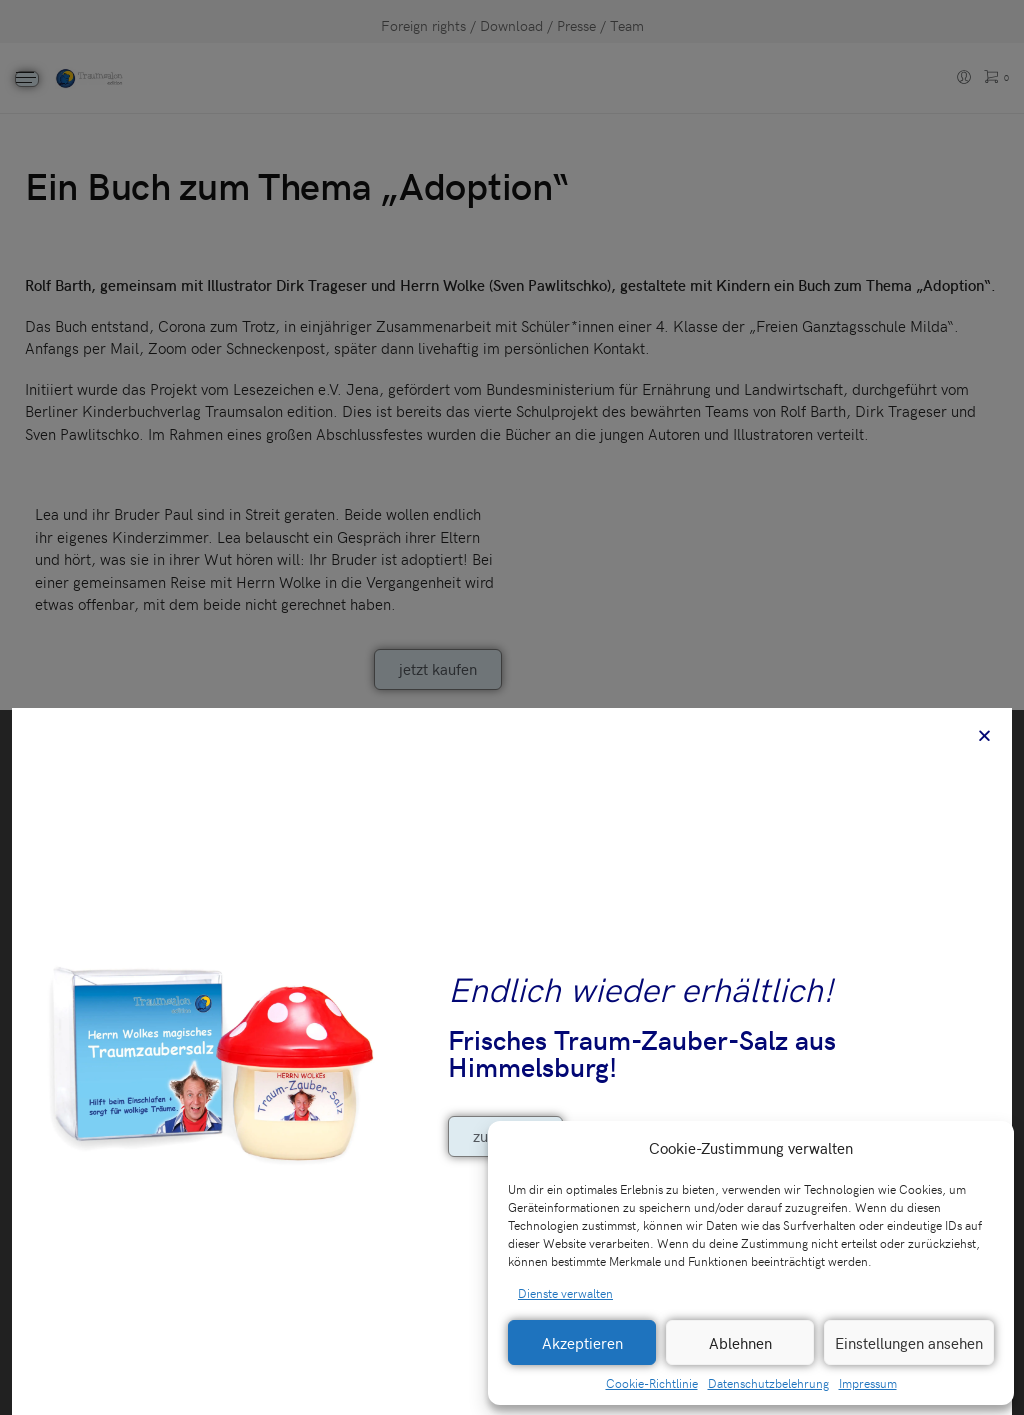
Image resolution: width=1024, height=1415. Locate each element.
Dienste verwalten (565, 1293)
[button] (984, 1148)
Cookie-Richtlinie (652, 1383)
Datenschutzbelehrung (768, 1383)
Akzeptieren (582, 1343)
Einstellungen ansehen (909, 1343)
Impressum (868, 1383)
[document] (512, 707)
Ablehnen (740, 1343)
